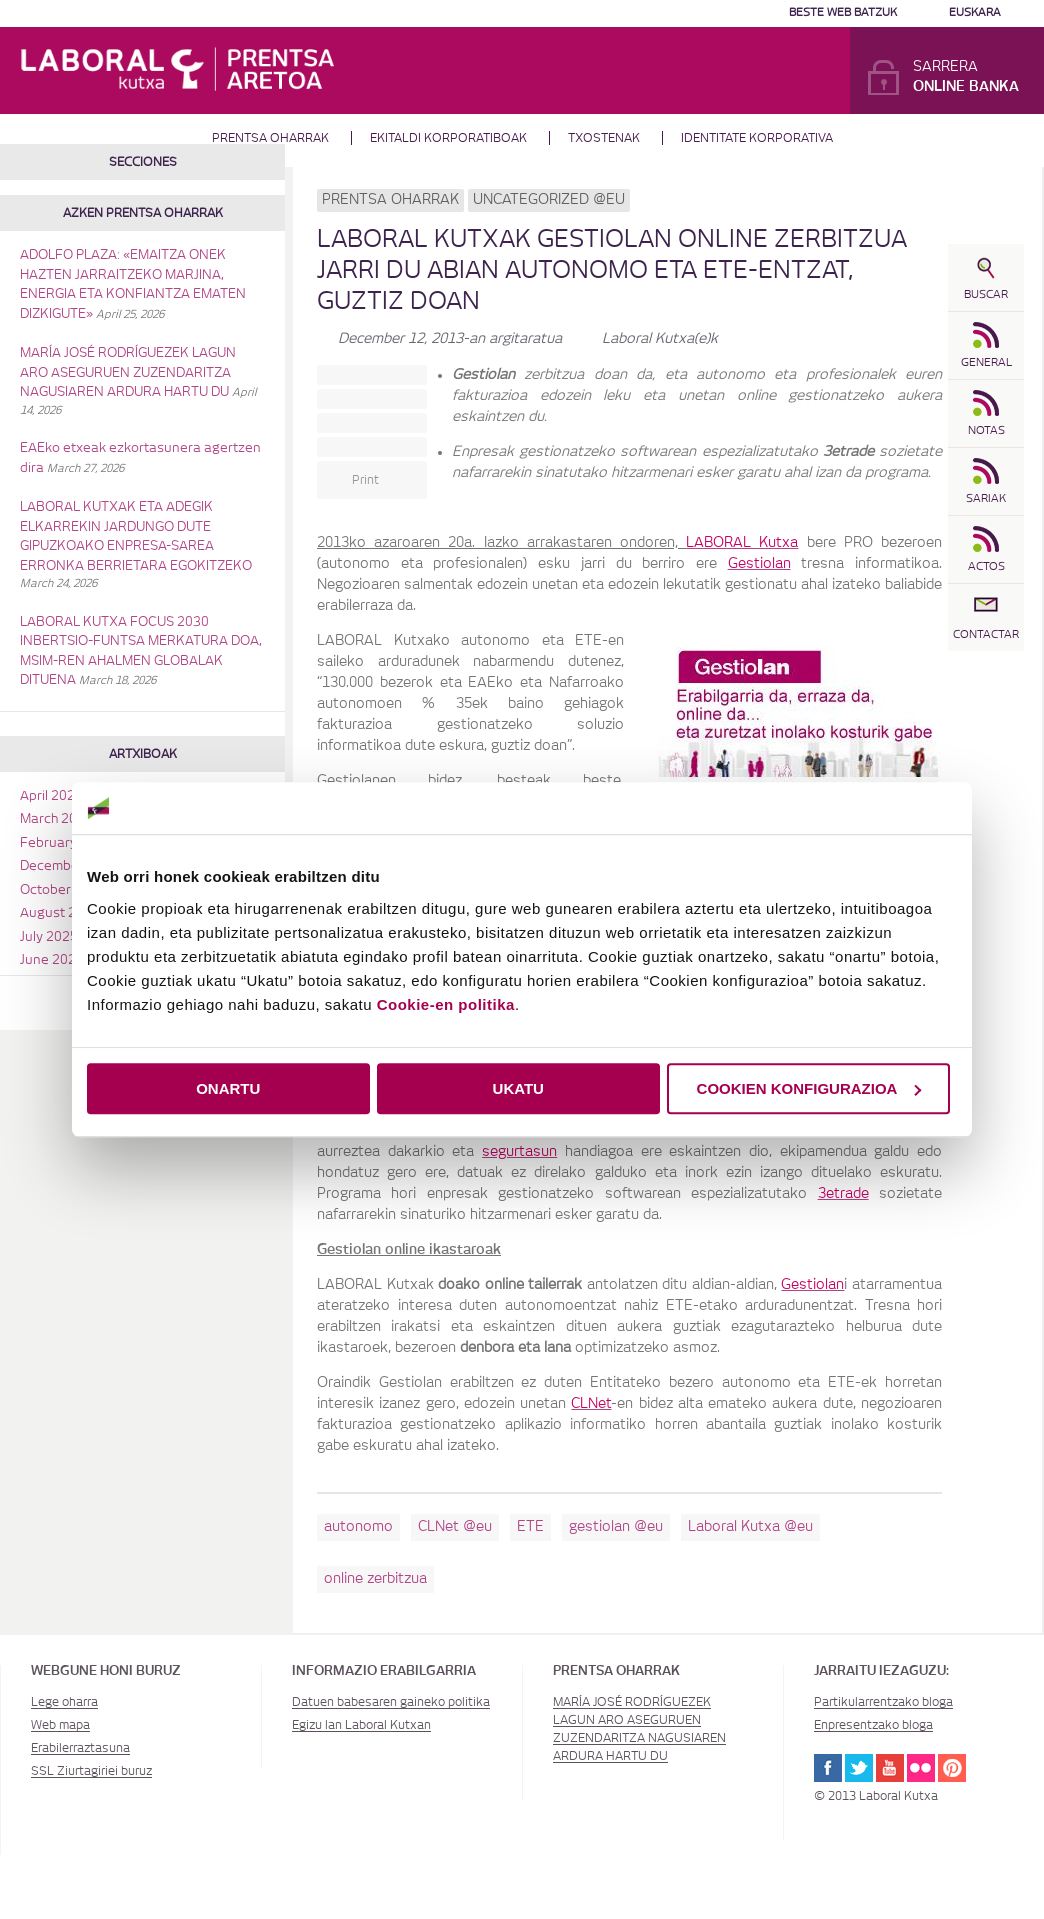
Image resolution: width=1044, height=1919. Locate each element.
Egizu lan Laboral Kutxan (361, 1725)
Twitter (859, 1768)
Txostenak (604, 138)
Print (365, 480)
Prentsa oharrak (270, 138)
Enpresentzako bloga (873, 1725)
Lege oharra (64, 1702)
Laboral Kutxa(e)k (660, 339)
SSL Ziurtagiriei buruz (91, 1771)
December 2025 (69, 866)
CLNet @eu (455, 1527)
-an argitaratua (450, 339)
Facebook (828, 1768)
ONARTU (228, 1088)
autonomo (358, 1527)
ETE (530, 1527)
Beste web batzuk (843, 12)
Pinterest (952, 1768)
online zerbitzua (375, 1579)
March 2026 (56, 819)
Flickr (921, 1768)
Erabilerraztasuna (80, 1748)
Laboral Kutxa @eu (750, 1527)
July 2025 (49, 937)
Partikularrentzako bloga (883, 1702)
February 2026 (66, 843)
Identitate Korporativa (757, 138)
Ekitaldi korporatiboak (448, 138)
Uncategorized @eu (549, 200)
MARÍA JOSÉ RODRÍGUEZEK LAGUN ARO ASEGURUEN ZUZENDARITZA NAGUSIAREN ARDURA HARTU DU (128, 373)
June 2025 (52, 960)
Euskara (975, 12)
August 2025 (60, 913)
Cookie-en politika (446, 1004)
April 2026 (51, 796)
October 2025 (63, 890)
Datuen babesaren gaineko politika (391, 1702)
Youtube (890, 1768)
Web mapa (60, 1725)
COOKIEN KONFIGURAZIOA (809, 1088)
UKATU (518, 1088)
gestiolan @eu (616, 1527)
